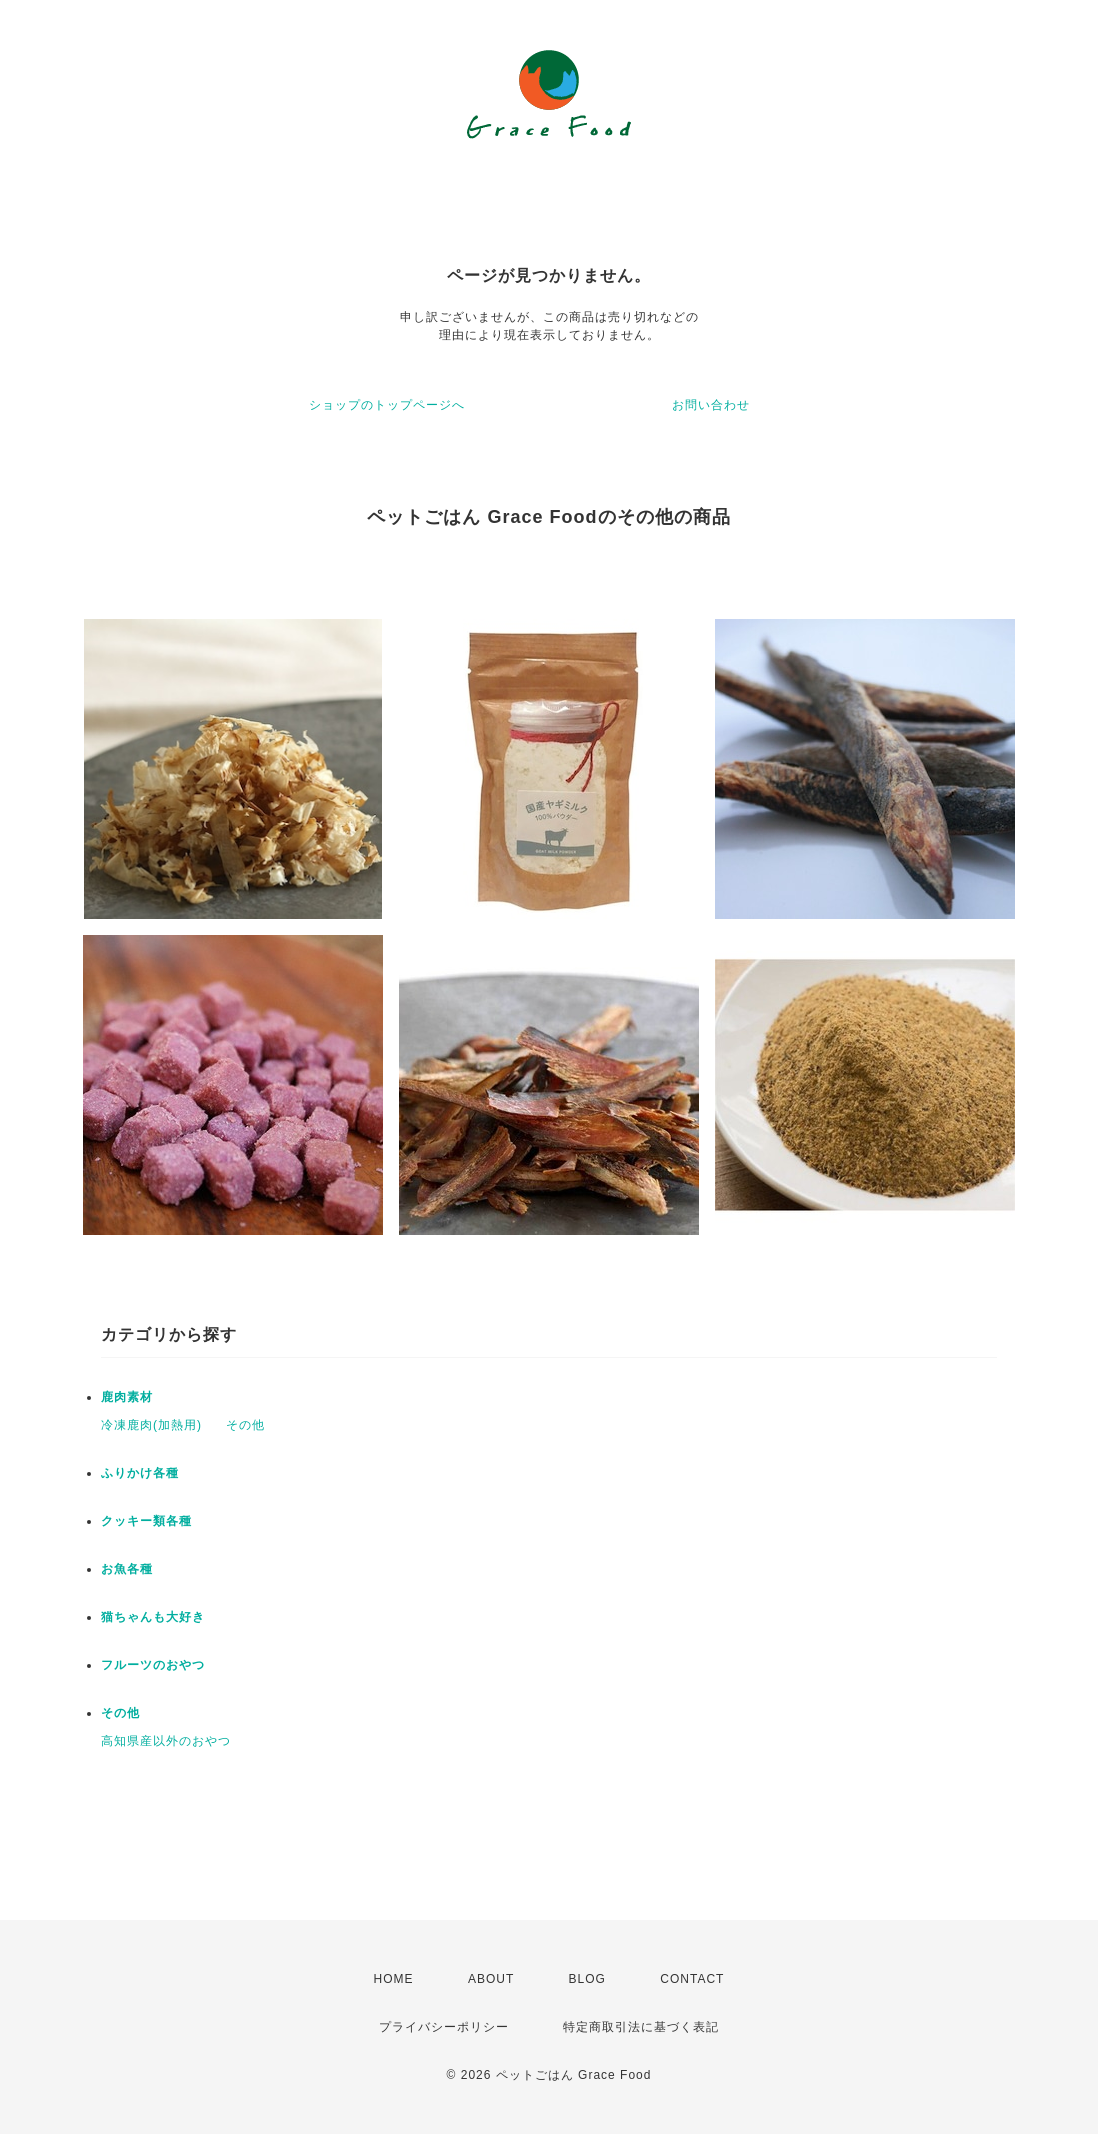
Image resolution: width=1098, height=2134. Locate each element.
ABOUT (491, 1979)
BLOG (587, 1979)
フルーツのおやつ (153, 1665)
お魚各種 (127, 1569)
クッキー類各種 (146, 1521)
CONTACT (692, 1979)
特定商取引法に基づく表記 (641, 2027)
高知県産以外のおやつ (166, 1741)
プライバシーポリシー (444, 2027)
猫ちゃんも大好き (153, 1617)
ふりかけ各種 (140, 1473)
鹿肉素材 (127, 1397)
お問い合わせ (711, 405)
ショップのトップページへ (387, 405)
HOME (394, 1979)
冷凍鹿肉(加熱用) (151, 1425)
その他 (245, 1425)
